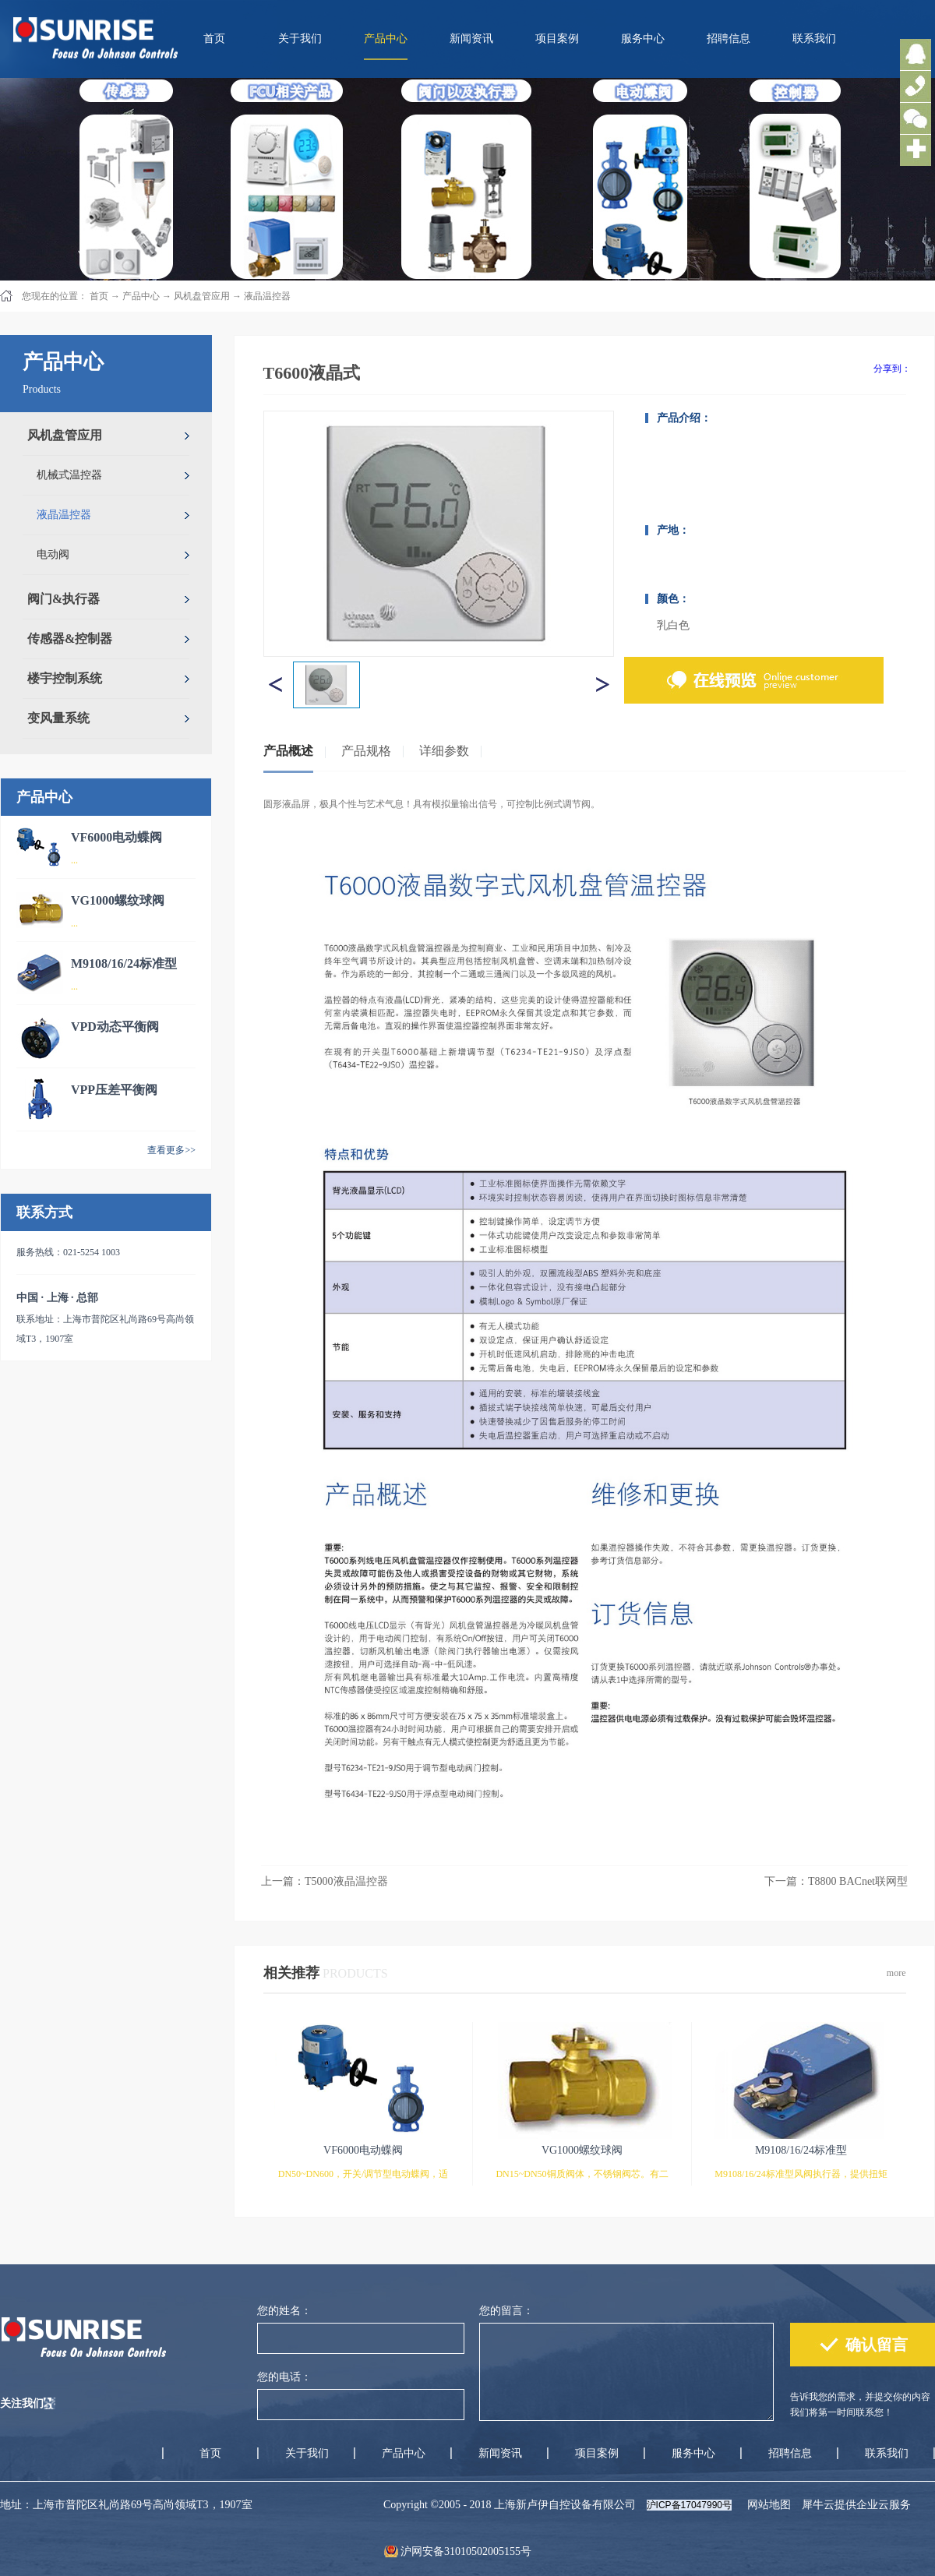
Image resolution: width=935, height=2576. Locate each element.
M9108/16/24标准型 (124, 963)
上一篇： (324, 1881)
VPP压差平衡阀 (114, 1089)
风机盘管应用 (202, 296)
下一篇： (836, 1881)
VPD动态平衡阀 (115, 1026)
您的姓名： (284, 2311)
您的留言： (506, 2311)
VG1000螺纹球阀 (117, 900)
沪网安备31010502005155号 (465, 2551)
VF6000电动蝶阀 (116, 837)
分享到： (892, 368)
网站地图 (766, 2505)
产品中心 (141, 296)
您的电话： (284, 2377)
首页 (214, 38)
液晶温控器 (267, 296)
